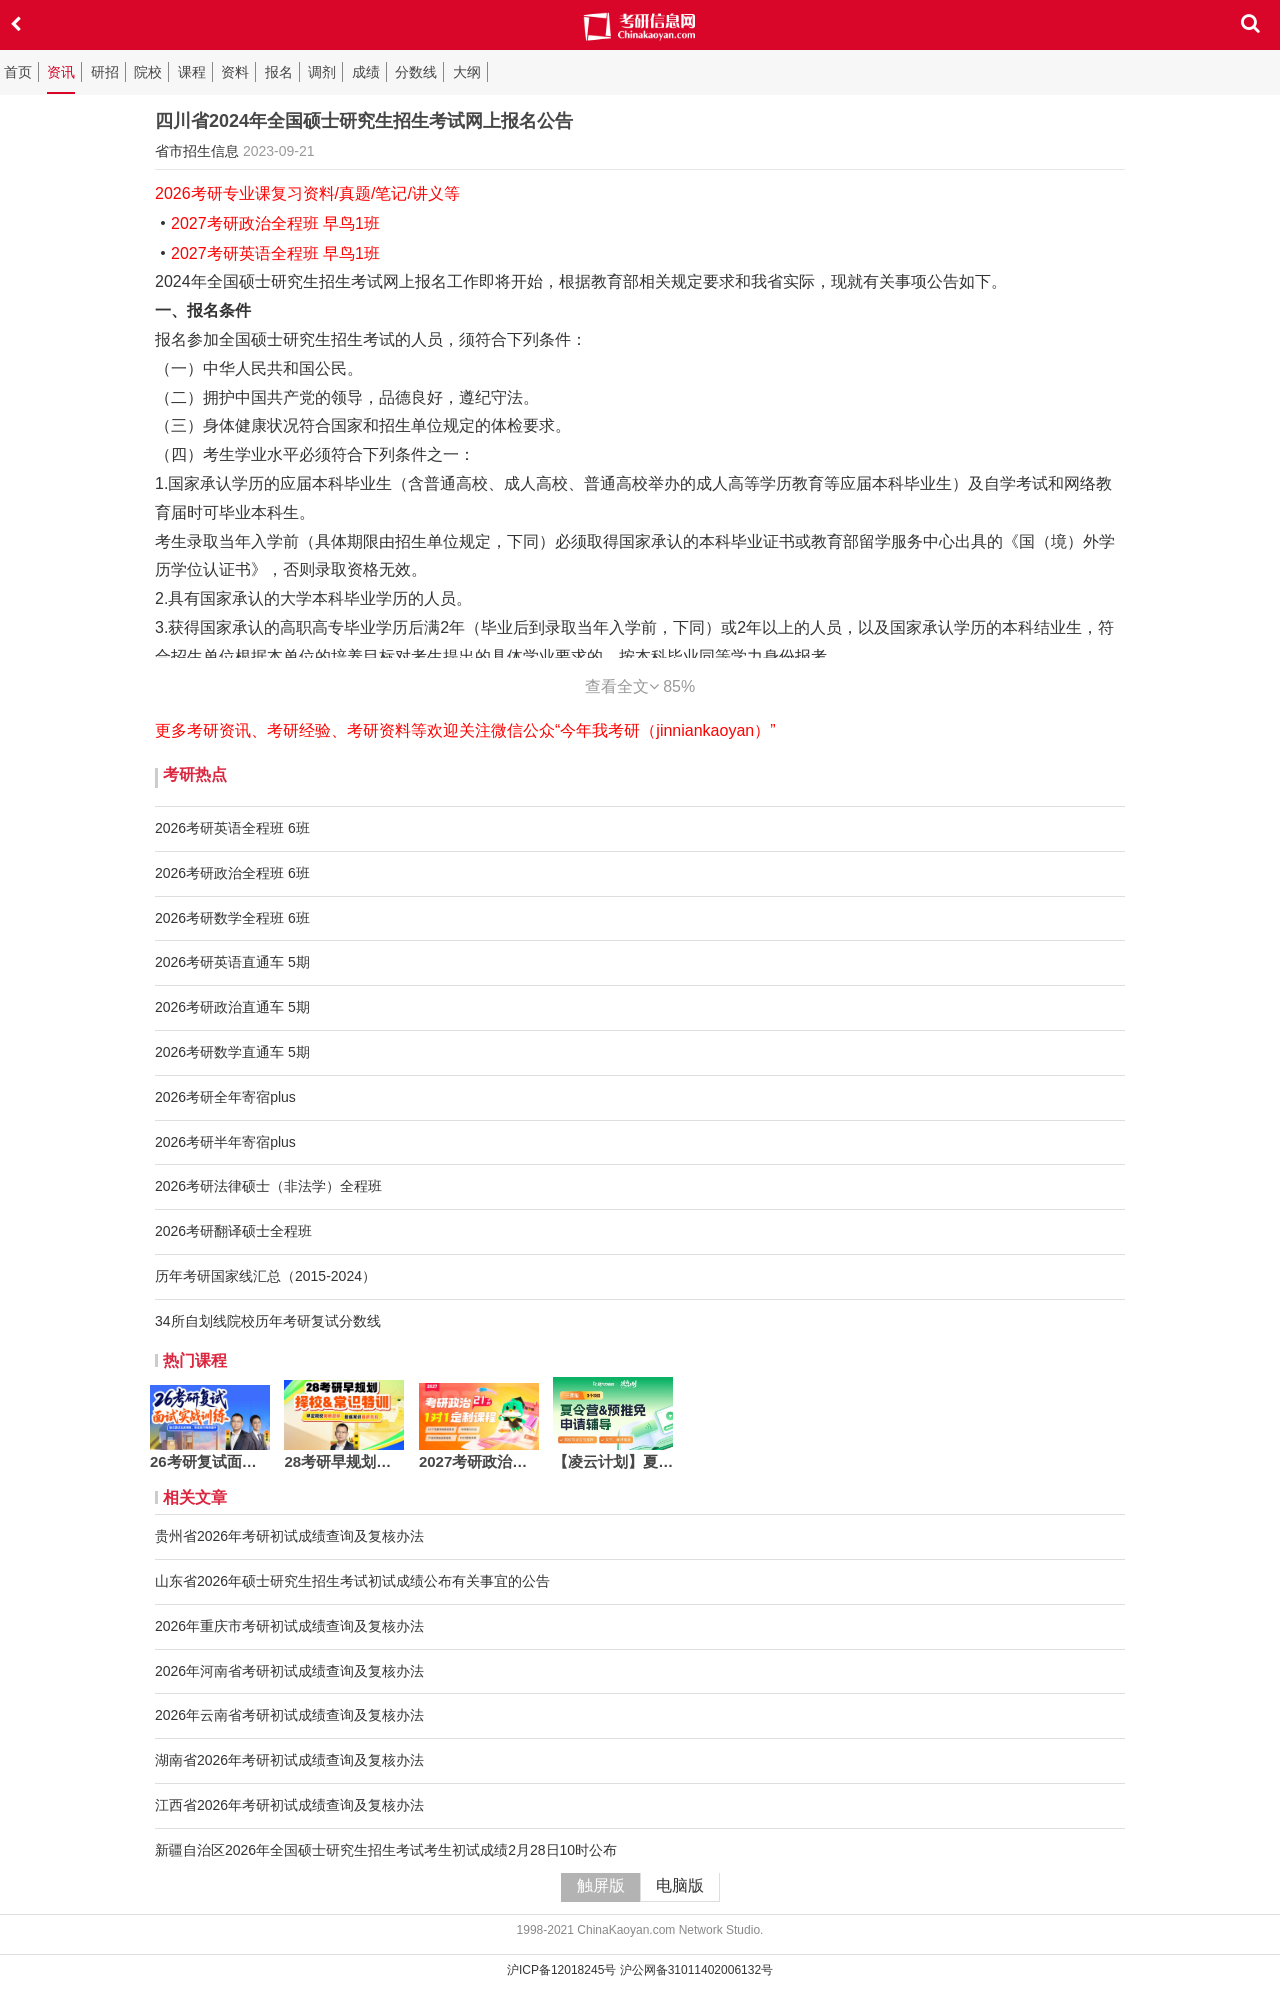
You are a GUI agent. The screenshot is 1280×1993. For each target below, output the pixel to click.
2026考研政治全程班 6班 (232, 873)
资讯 (61, 72)
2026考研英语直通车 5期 (232, 962)
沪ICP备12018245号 (561, 1970)
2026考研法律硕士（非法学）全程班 (268, 1186)
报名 (279, 72)
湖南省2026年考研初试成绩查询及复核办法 (289, 1760)
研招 (105, 72)
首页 (18, 72)
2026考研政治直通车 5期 (232, 1007)
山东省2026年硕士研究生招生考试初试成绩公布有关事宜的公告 (352, 1581)
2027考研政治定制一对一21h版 (479, 1461)
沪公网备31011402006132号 (696, 1970)
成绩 (366, 72)
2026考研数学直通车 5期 (232, 1052)
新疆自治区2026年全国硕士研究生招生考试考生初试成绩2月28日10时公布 (386, 1850)
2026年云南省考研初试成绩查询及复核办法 (289, 1715)
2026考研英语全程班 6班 (232, 828)
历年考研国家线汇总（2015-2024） (265, 1276)
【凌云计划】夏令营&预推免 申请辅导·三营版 (613, 1461)
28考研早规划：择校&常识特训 (344, 1461)
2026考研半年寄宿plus (225, 1142)
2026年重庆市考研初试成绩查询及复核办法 (289, 1626)
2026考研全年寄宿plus (225, 1097)
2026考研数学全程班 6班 (232, 918)
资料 (235, 72)
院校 (148, 72)
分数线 (416, 72)
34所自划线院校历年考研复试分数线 (268, 1321)
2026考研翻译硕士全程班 (233, 1231)
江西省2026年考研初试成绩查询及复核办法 (289, 1805)
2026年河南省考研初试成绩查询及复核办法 (289, 1671)
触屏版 (601, 1885)
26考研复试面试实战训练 (210, 1461)
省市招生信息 (197, 151)
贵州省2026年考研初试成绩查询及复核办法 (289, 1536)
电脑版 (680, 1885)
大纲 (467, 72)
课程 (192, 72)
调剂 (322, 72)
